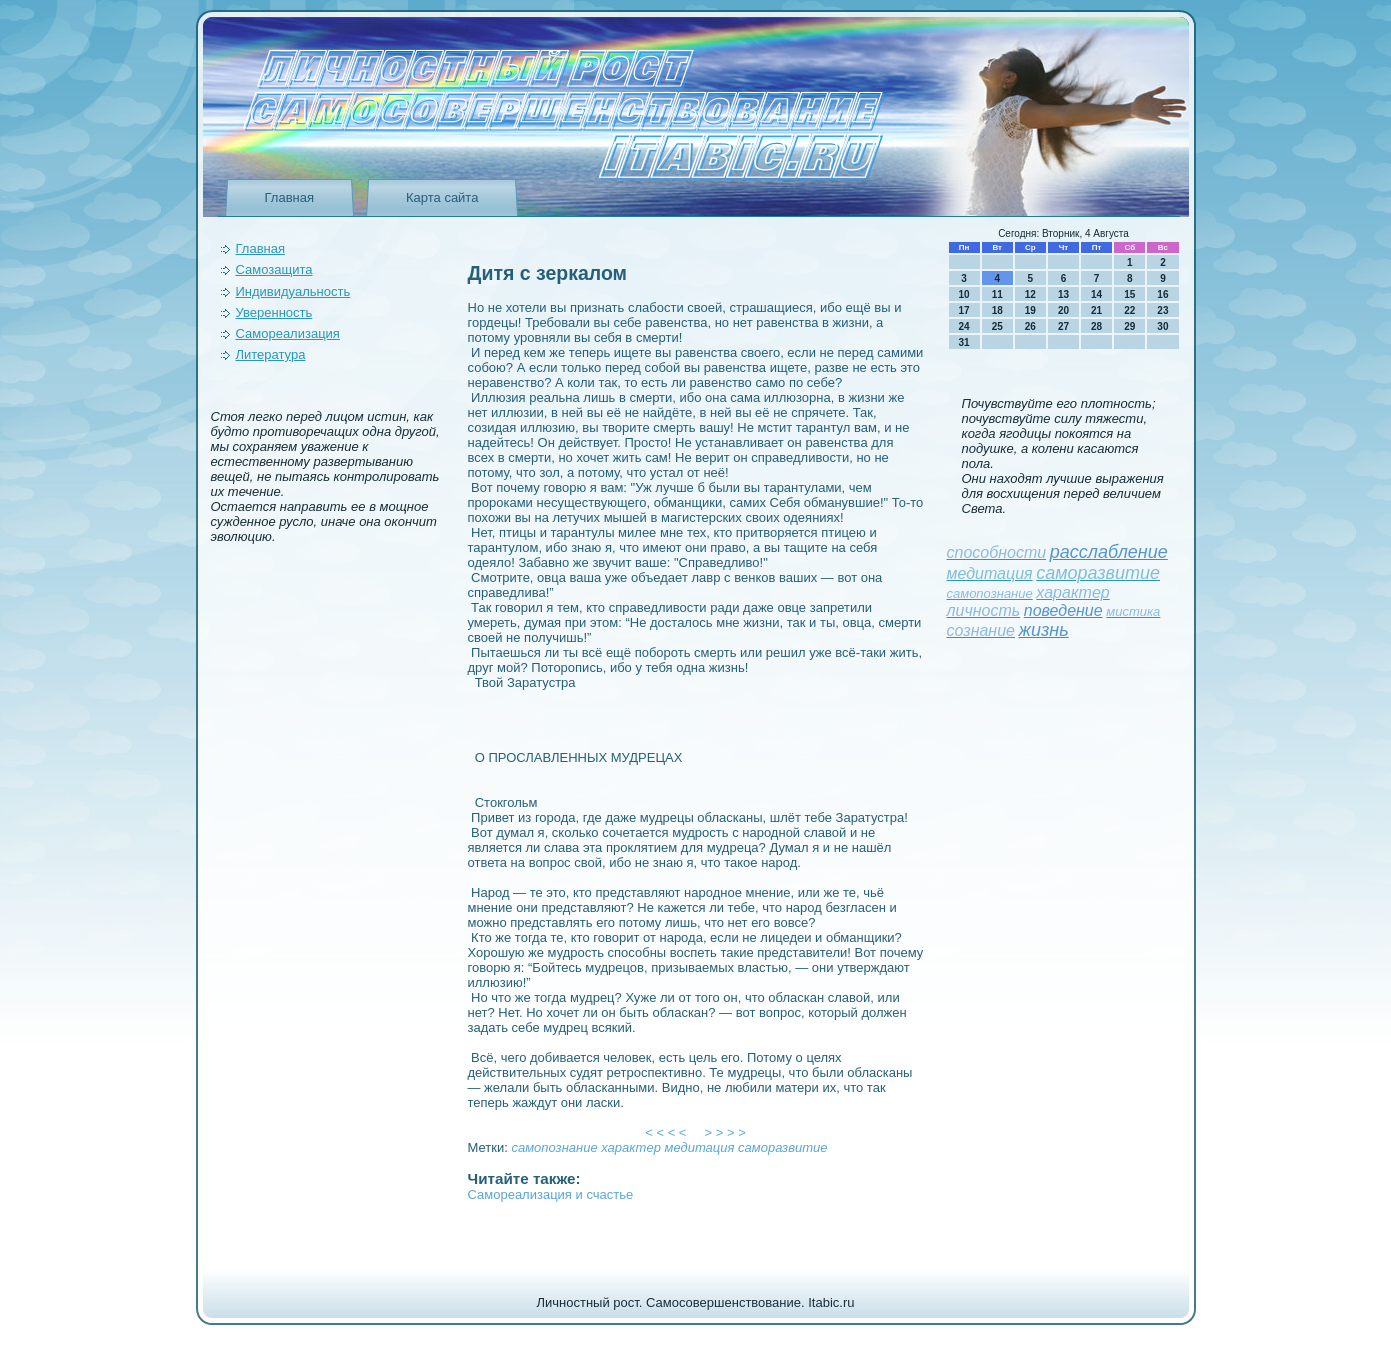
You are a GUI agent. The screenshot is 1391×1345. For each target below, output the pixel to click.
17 (964, 310)
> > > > (725, 1132)
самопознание (554, 1147)
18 (997, 310)
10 (964, 294)
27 (1063, 326)
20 (1063, 310)
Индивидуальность (293, 291)
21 (1096, 310)
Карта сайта (442, 197)
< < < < (666, 1132)
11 (997, 294)
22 (1129, 310)
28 (1096, 326)
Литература (271, 354)
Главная (289, 197)
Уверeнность (274, 312)
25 (997, 326)
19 (1030, 310)
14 (1096, 294)
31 (964, 342)
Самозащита (274, 269)
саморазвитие (782, 1147)
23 (1162, 310)
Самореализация (288, 333)
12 (1030, 294)
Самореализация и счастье (551, 1194)
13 (1063, 294)
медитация (700, 1147)
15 (1129, 294)
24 (964, 326)
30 (1162, 326)
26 (1030, 326)
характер (631, 1147)
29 (1129, 326)
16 (1162, 294)
